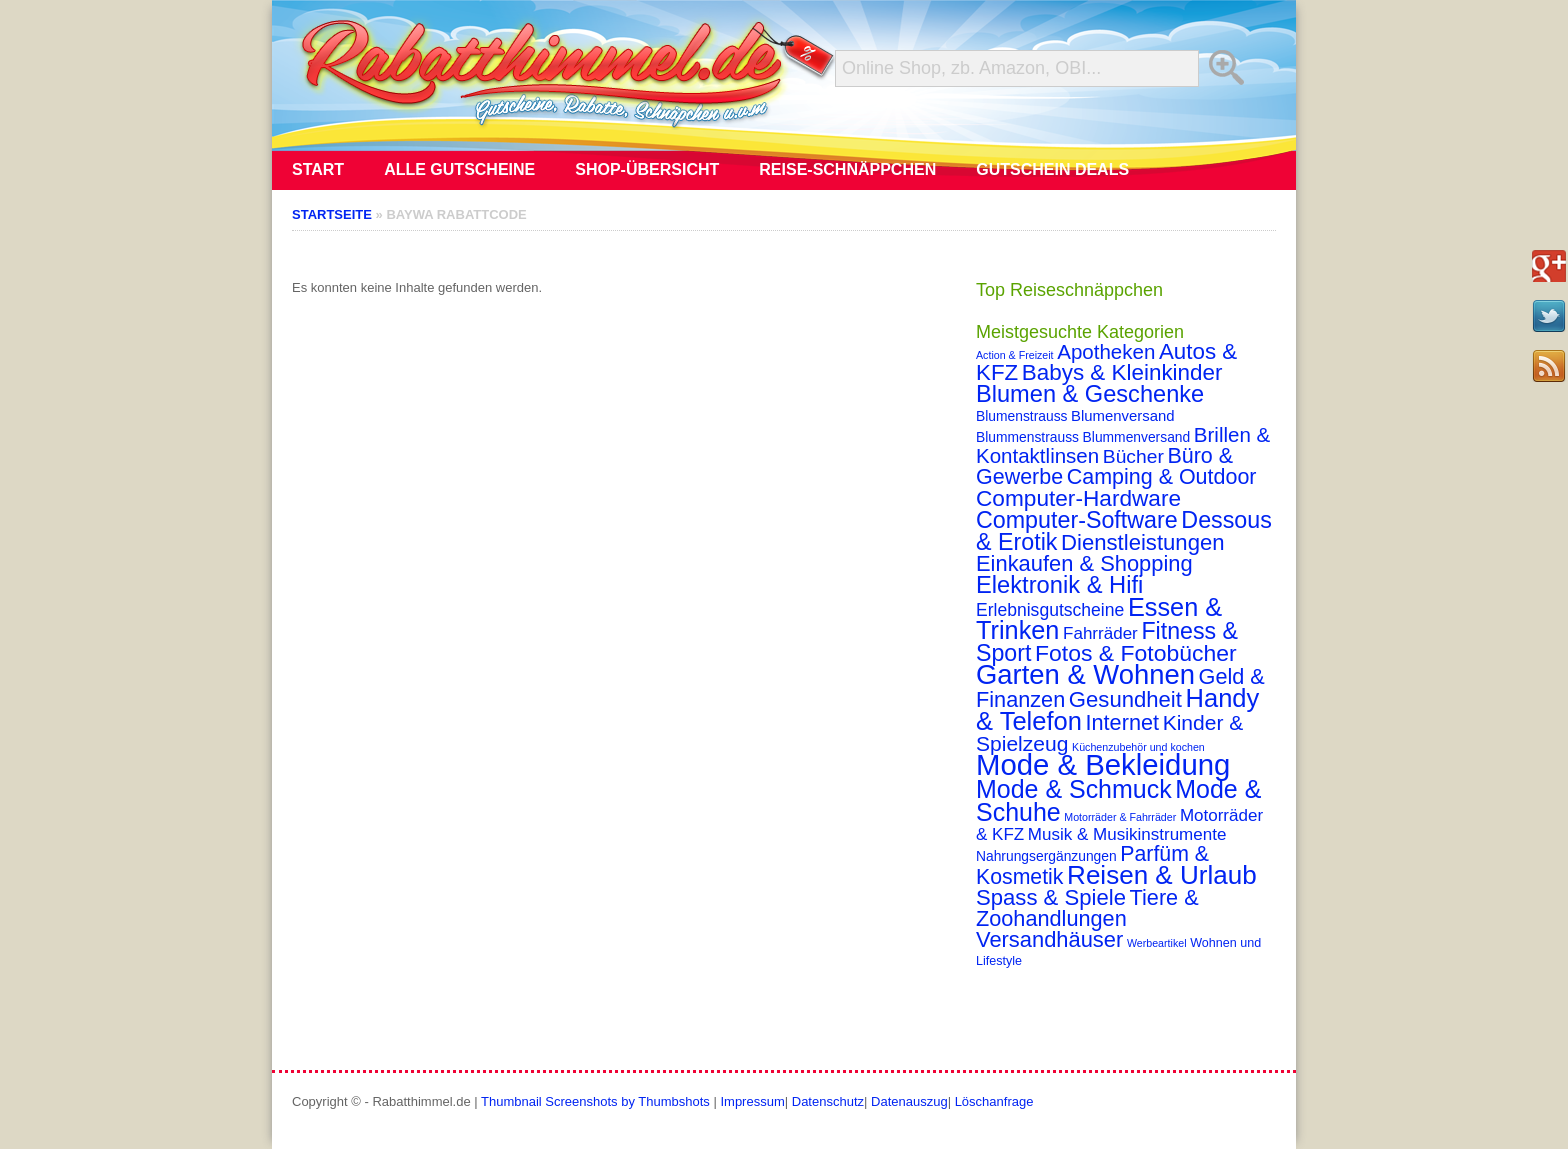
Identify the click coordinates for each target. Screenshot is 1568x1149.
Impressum (752, 1101)
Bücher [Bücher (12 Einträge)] (1133, 456)
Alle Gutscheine (459, 169)
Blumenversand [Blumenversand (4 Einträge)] (1122, 416)
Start (318, 169)
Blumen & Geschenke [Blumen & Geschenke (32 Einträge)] (1090, 394)
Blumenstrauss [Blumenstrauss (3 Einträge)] (1021, 416)
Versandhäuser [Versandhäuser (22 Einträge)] (1049, 939)
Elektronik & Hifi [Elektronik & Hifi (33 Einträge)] (1059, 585)
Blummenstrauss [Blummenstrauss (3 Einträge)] (1027, 437)
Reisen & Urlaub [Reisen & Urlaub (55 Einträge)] (1162, 875)
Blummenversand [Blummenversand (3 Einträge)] (1137, 437)
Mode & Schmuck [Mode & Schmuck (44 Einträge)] (1074, 789)
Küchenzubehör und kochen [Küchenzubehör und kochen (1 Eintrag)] (1138, 747)
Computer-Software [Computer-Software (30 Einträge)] (1077, 520)
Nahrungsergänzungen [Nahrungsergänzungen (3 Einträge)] (1046, 856)
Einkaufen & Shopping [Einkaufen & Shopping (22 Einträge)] (1084, 563)
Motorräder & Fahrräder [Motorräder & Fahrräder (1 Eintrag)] (1120, 817)
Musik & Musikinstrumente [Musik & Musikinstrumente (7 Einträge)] (1127, 834)
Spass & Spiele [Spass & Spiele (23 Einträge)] (1051, 897)
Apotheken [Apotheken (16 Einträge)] (1106, 351)
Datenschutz (828, 1101)
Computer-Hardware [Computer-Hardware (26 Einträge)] (1078, 498)
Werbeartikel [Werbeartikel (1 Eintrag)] (1157, 943)
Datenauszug (909, 1101)
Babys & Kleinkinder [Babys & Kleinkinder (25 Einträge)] (1122, 372)
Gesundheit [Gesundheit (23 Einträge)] (1125, 699)
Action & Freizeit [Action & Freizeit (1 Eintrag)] (1015, 355)
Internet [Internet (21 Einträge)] (1122, 722)
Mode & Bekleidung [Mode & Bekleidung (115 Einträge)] (1103, 764)
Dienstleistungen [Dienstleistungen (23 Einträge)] (1142, 542)
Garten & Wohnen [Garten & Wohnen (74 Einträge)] (1085, 674)
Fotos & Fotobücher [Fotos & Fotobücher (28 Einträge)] (1136, 653)
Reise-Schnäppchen (847, 169)
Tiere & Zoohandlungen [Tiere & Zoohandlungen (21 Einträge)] (1087, 908)
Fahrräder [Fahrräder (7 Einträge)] (1100, 633)
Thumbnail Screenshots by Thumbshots (595, 1101)
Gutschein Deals (1052, 169)
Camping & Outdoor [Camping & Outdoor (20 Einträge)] (1162, 477)
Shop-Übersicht (647, 169)
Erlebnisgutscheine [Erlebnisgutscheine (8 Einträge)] (1050, 610)
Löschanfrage (994, 1101)
